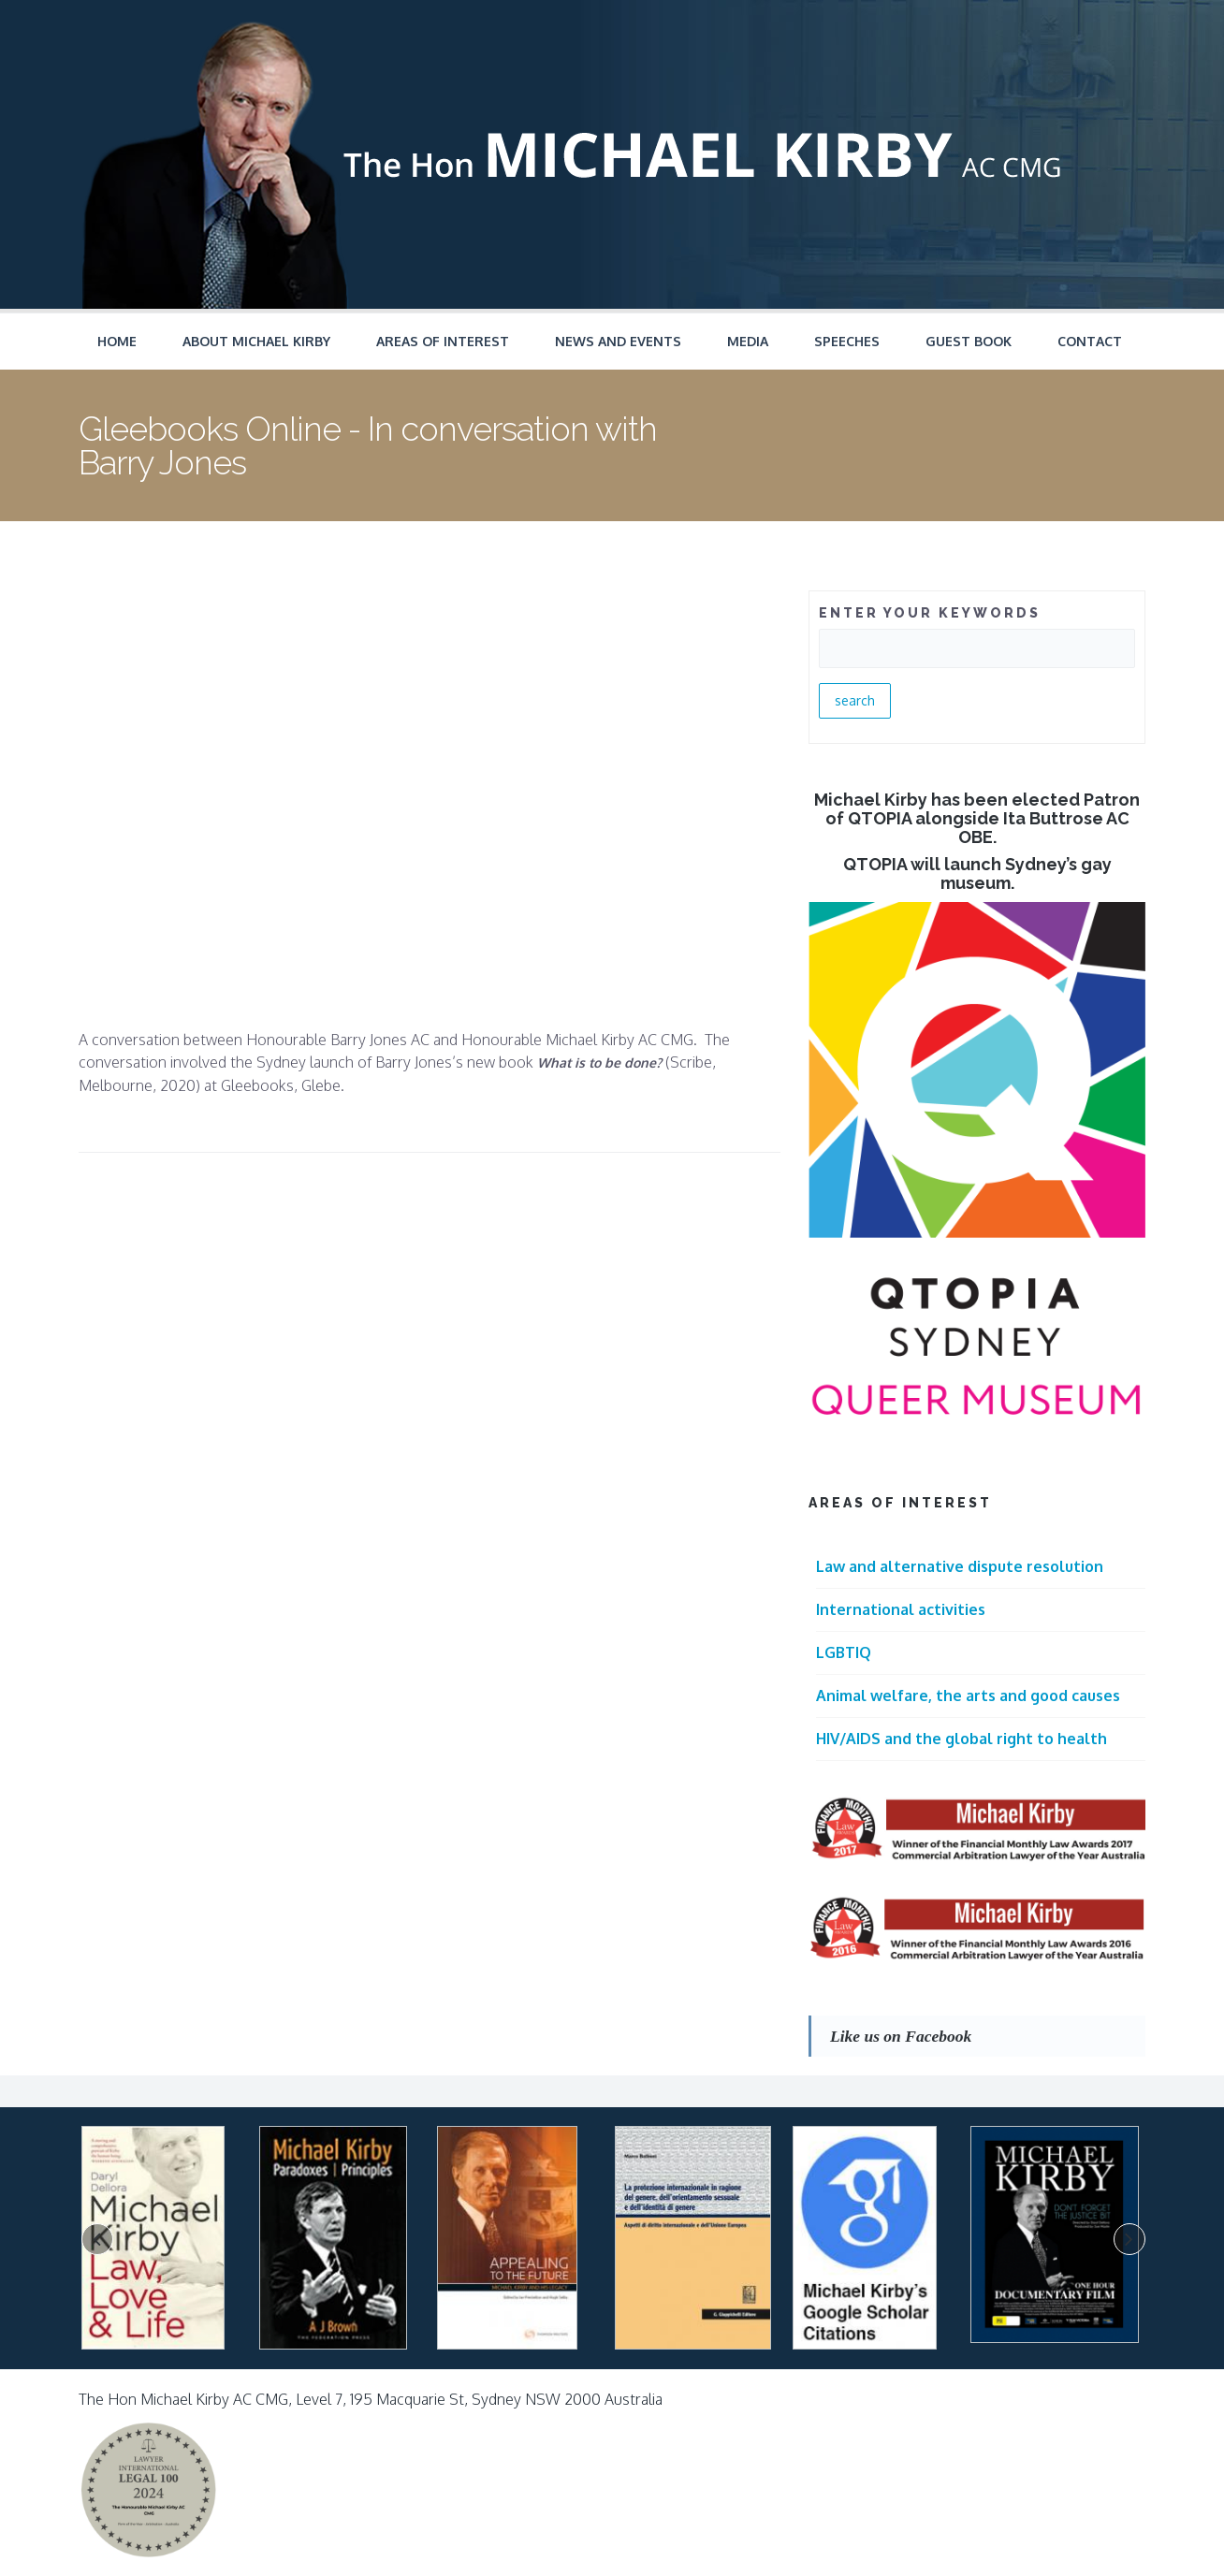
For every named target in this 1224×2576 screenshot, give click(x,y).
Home (117, 341)
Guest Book (968, 341)
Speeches (847, 341)
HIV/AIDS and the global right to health (961, 1738)
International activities (900, 1609)
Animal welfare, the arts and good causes (968, 1695)
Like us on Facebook (900, 2036)
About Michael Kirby (256, 341)
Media (747, 341)
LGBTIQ (843, 1652)
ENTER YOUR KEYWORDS (930, 612)
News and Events (618, 341)
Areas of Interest (442, 341)
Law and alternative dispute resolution (959, 1566)
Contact (1089, 341)
